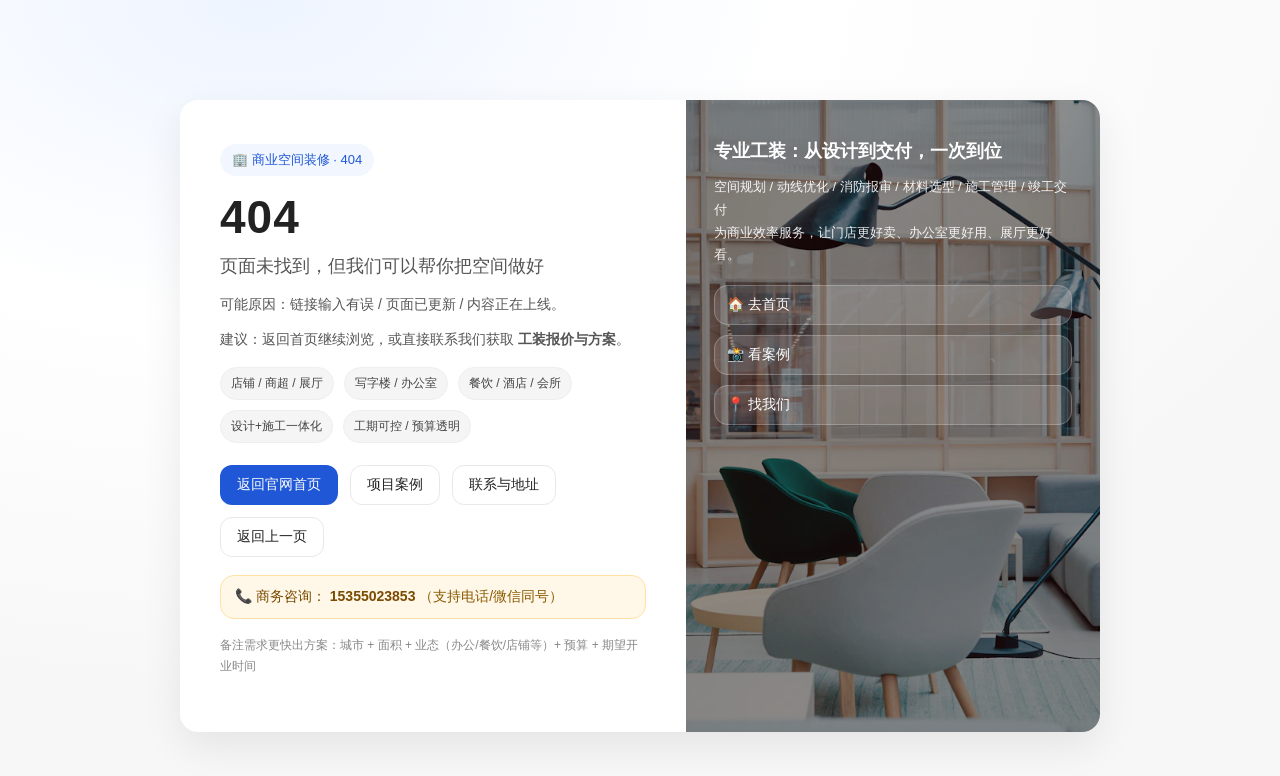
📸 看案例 (758, 354)
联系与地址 (504, 484)
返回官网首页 (279, 484)
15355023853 (373, 596)
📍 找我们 (758, 404)
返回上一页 (272, 536)
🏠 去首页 (758, 304)
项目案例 (395, 484)
